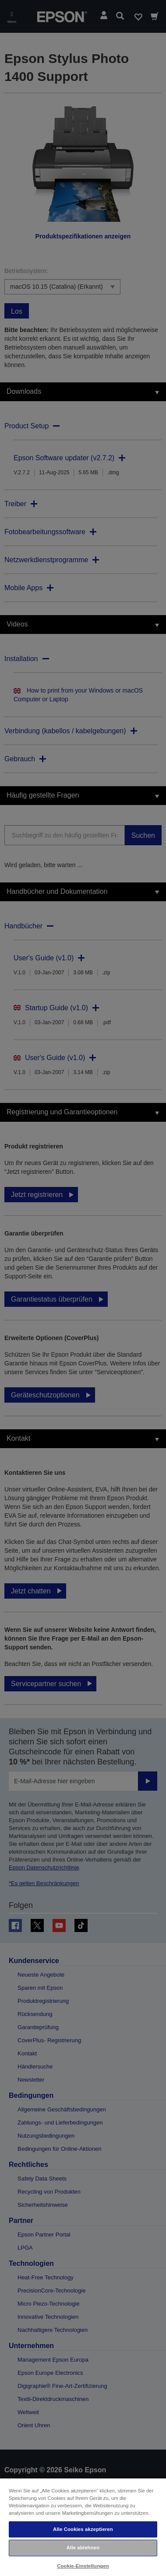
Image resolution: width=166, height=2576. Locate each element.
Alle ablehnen (83, 2547)
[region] (83, 2527)
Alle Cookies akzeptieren (83, 2529)
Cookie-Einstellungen (83, 2566)
